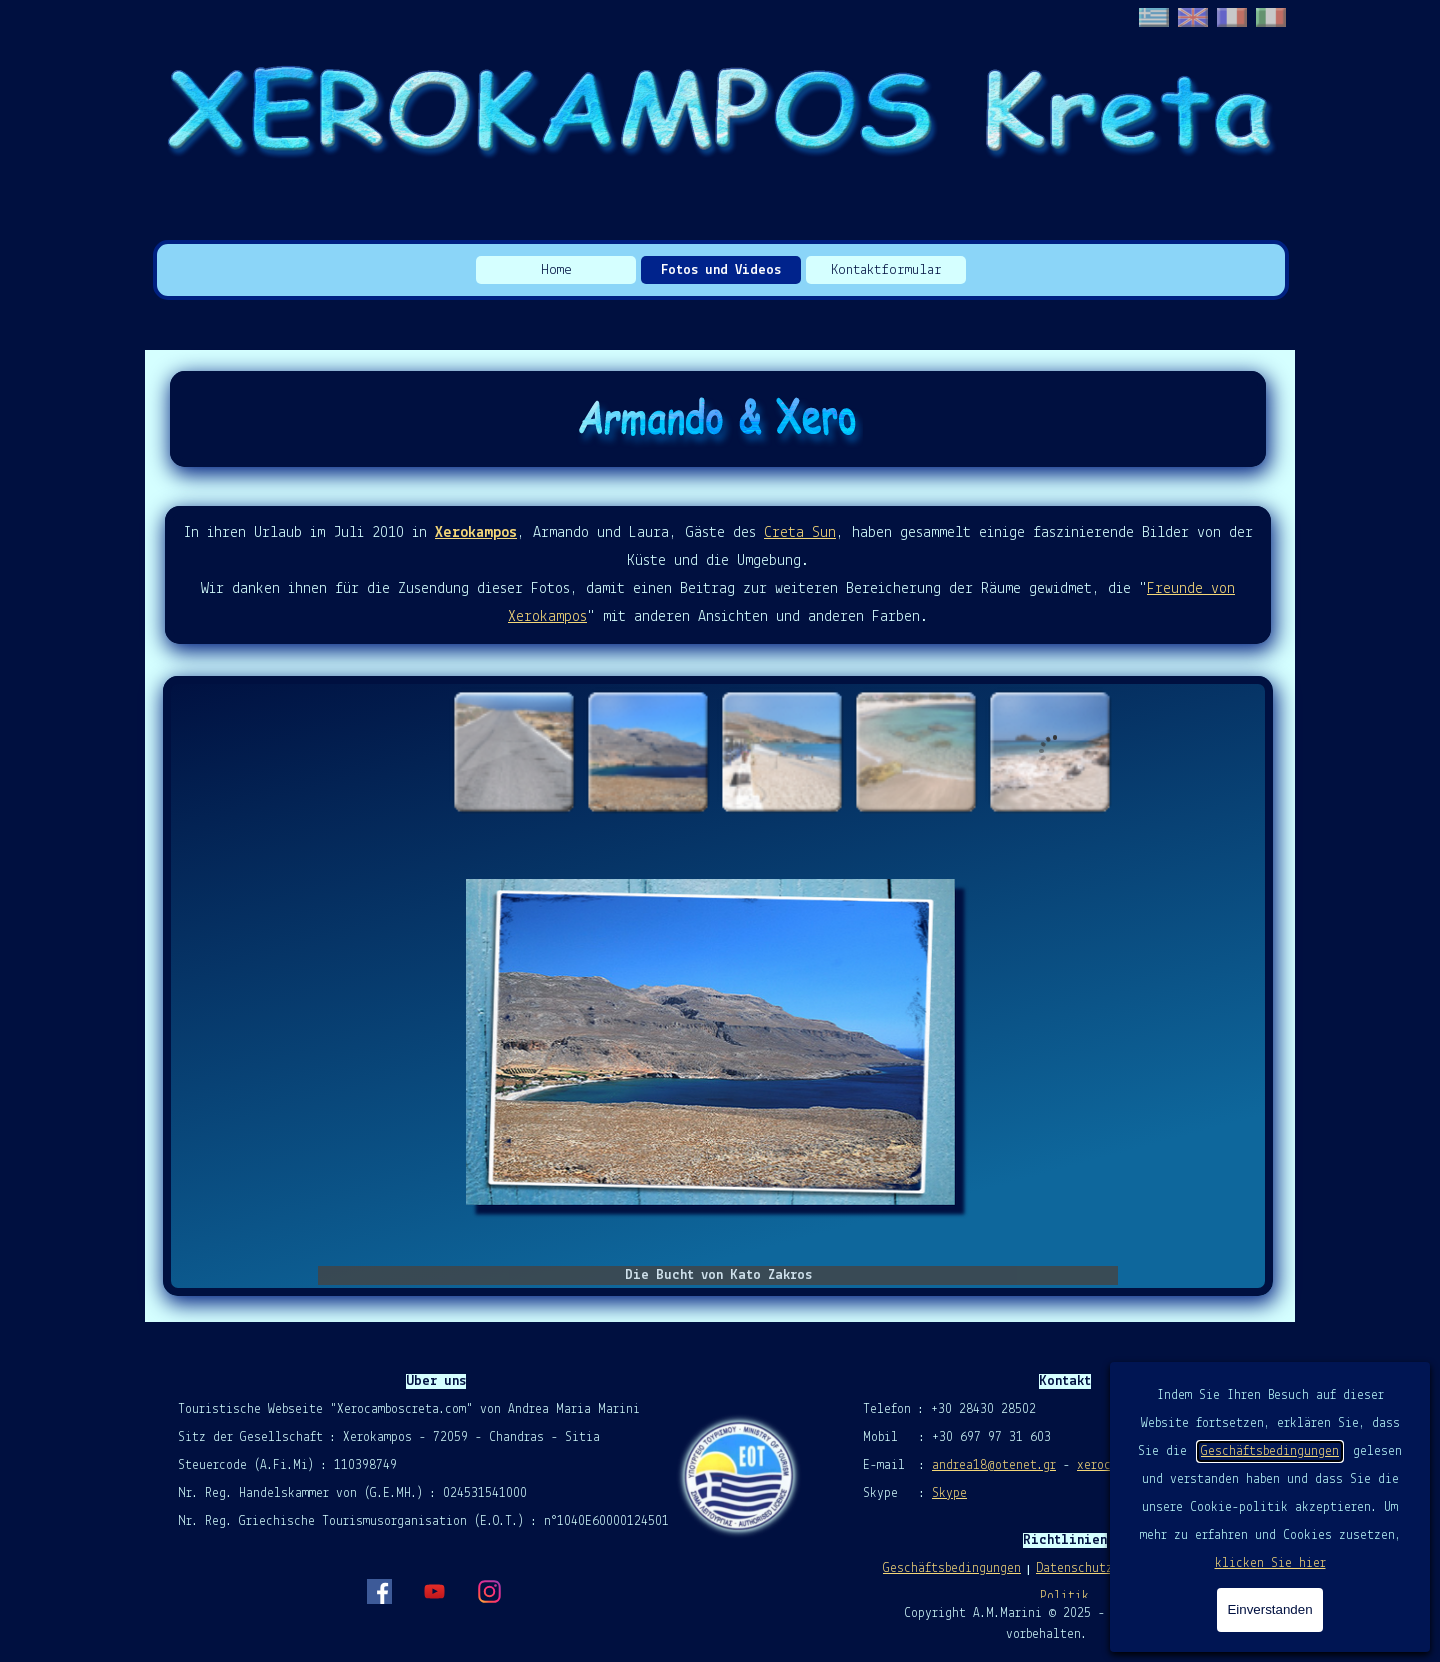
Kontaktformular (886, 270)
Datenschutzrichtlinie (1109, 1568)
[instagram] (489, 1591)
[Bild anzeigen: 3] (781, 751)
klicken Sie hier (1270, 1563)
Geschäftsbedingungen (1270, 1451)
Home (556, 270)
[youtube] (434, 1591)
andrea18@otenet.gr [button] (994, 1465)
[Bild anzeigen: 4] (915, 751)
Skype (949, 1493)
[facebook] (379, 1591)
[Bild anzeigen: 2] (647, 751)
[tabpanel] (718, 575)
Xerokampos (476, 533)
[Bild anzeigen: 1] (513, 751)
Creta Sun (800, 533)
